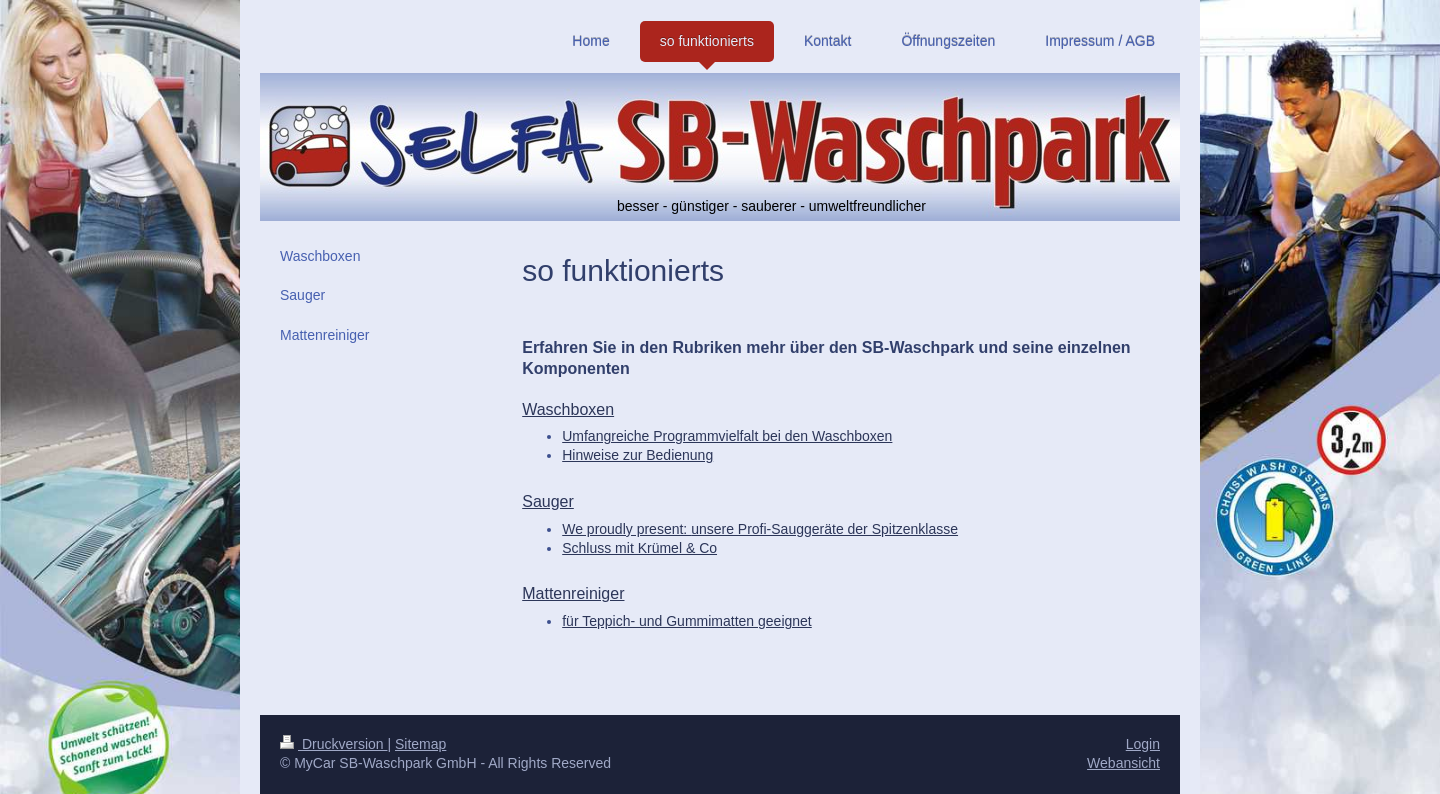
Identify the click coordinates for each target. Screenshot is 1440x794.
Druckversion (333, 744)
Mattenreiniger (573, 593)
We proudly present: (760, 529)
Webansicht (1123, 763)
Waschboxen (568, 409)
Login (1143, 744)
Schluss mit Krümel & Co (639, 548)
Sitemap (420, 744)
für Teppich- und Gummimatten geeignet (687, 621)
